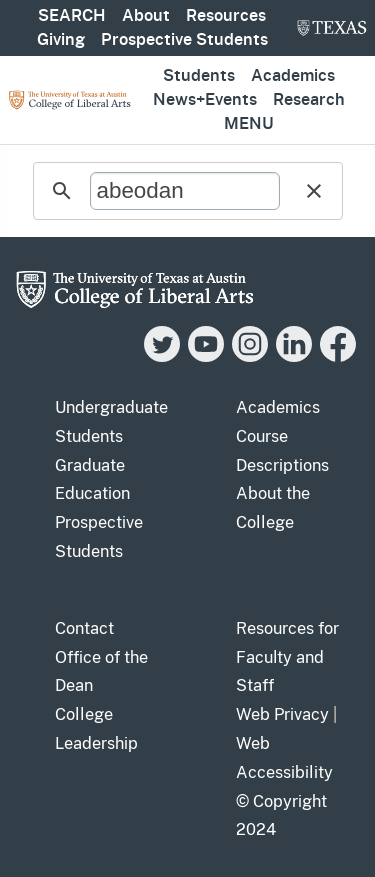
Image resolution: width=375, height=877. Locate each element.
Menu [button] (249, 124)
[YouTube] (206, 356)
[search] (185, 191)
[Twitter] (162, 356)
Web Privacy (282, 714)
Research (309, 100)
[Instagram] (250, 356)
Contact (84, 628)
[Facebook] (338, 356)
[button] (314, 191)
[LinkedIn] (294, 356)
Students (199, 76)
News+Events (205, 100)
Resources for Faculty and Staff (287, 657)
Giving (61, 40)
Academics (293, 76)
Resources (226, 16)
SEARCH (72, 16)
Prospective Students (184, 40)
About (146, 16)
